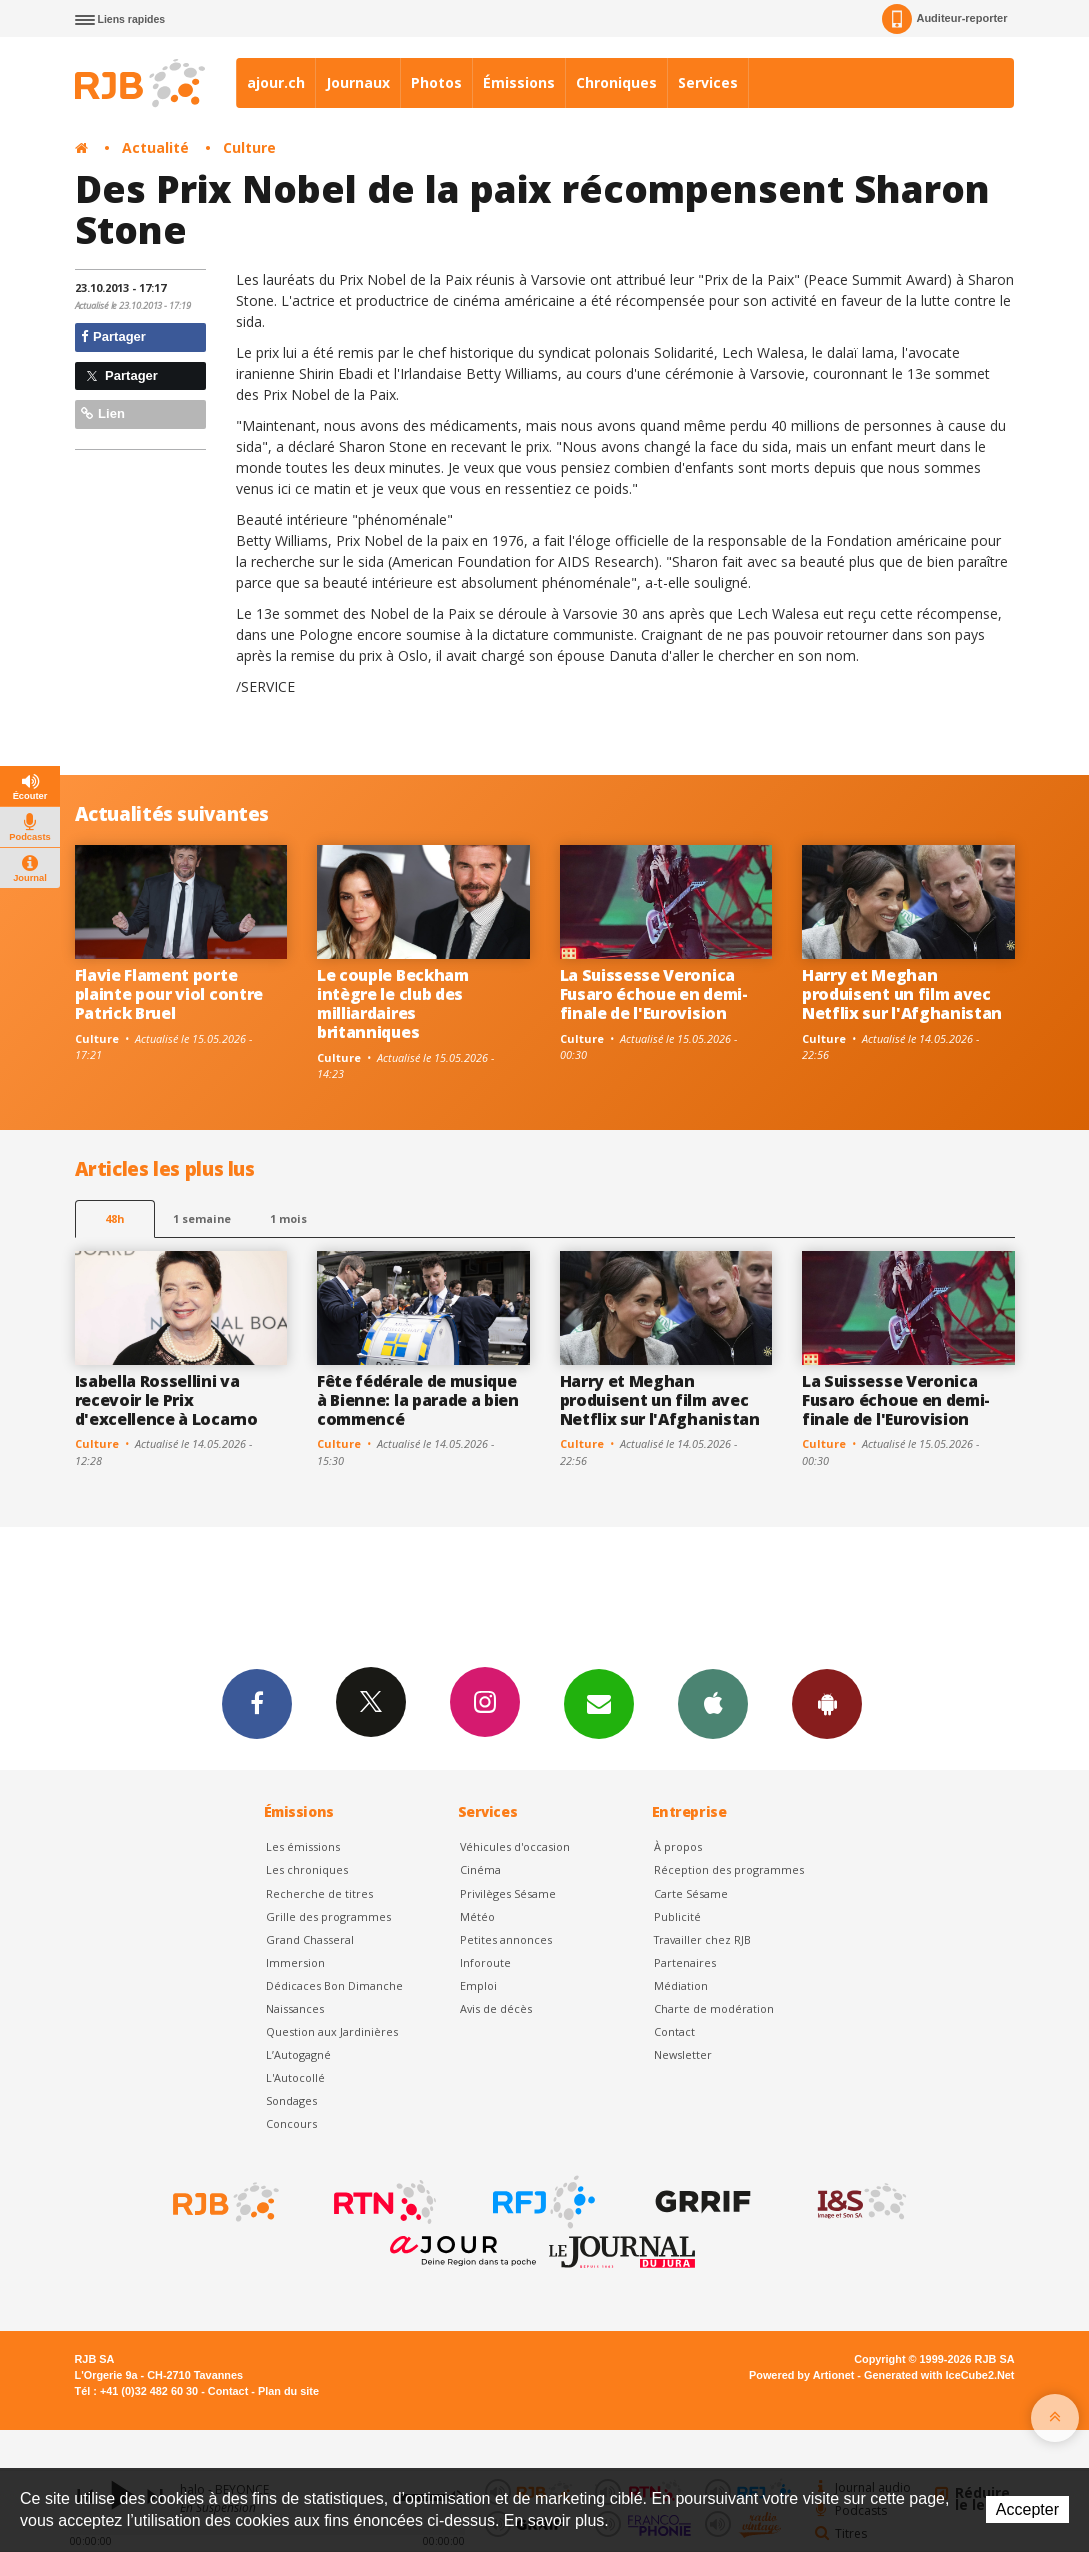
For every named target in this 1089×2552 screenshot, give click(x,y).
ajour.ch (276, 82)
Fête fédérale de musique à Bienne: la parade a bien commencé (418, 1400)
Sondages (291, 2100)
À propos (678, 1846)
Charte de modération (714, 2008)
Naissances (295, 2008)
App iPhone (713, 1703)
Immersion (295, 1962)
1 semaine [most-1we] (202, 1218)
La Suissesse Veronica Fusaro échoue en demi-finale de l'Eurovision (654, 994)
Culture (249, 147)
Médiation (681, 1985)
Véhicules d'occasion (515, 1846)
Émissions (519, 82)
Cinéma (480, 1869)
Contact (674, 2031)
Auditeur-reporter (944, 19)
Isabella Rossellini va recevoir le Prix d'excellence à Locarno (166, 1400)
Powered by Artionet (801, 2375)
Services (708, 82)
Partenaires (685, 1962)
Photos (436, 82)
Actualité (155, 147)
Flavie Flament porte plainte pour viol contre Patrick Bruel (169, 994)
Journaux (358, 82)
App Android (827, 1703)
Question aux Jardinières (332, 2031)
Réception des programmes (729, 1869)
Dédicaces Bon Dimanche (334, 1985)
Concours (291, 2123)
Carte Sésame (691, 1893)
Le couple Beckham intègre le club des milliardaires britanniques (393, 1003)
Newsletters (599, 1703)
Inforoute (485, 1962)
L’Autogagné (298, 2054)
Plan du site (288, 2391)
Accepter (1027, 2509)
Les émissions (303, 1846)
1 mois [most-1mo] (288, 1218)
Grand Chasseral (310, 1939)
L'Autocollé (295, 2077)
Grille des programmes (328, 1916)
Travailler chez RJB (702, 1939)
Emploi (478, 1985)
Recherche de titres (319, 1893)
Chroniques (616, 82)
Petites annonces (506, 1939)
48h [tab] (114, 1218)
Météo (477, 1916)
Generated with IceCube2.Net (939, 2375)
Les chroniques (307, 1869)
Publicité (677, 1916)
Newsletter (683, 2054)
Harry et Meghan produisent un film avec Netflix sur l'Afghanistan (902, 994)
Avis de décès (496, 2008)
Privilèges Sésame (508, 1893)
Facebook (257, 1703)
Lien (103, 413)
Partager (113, 336)
